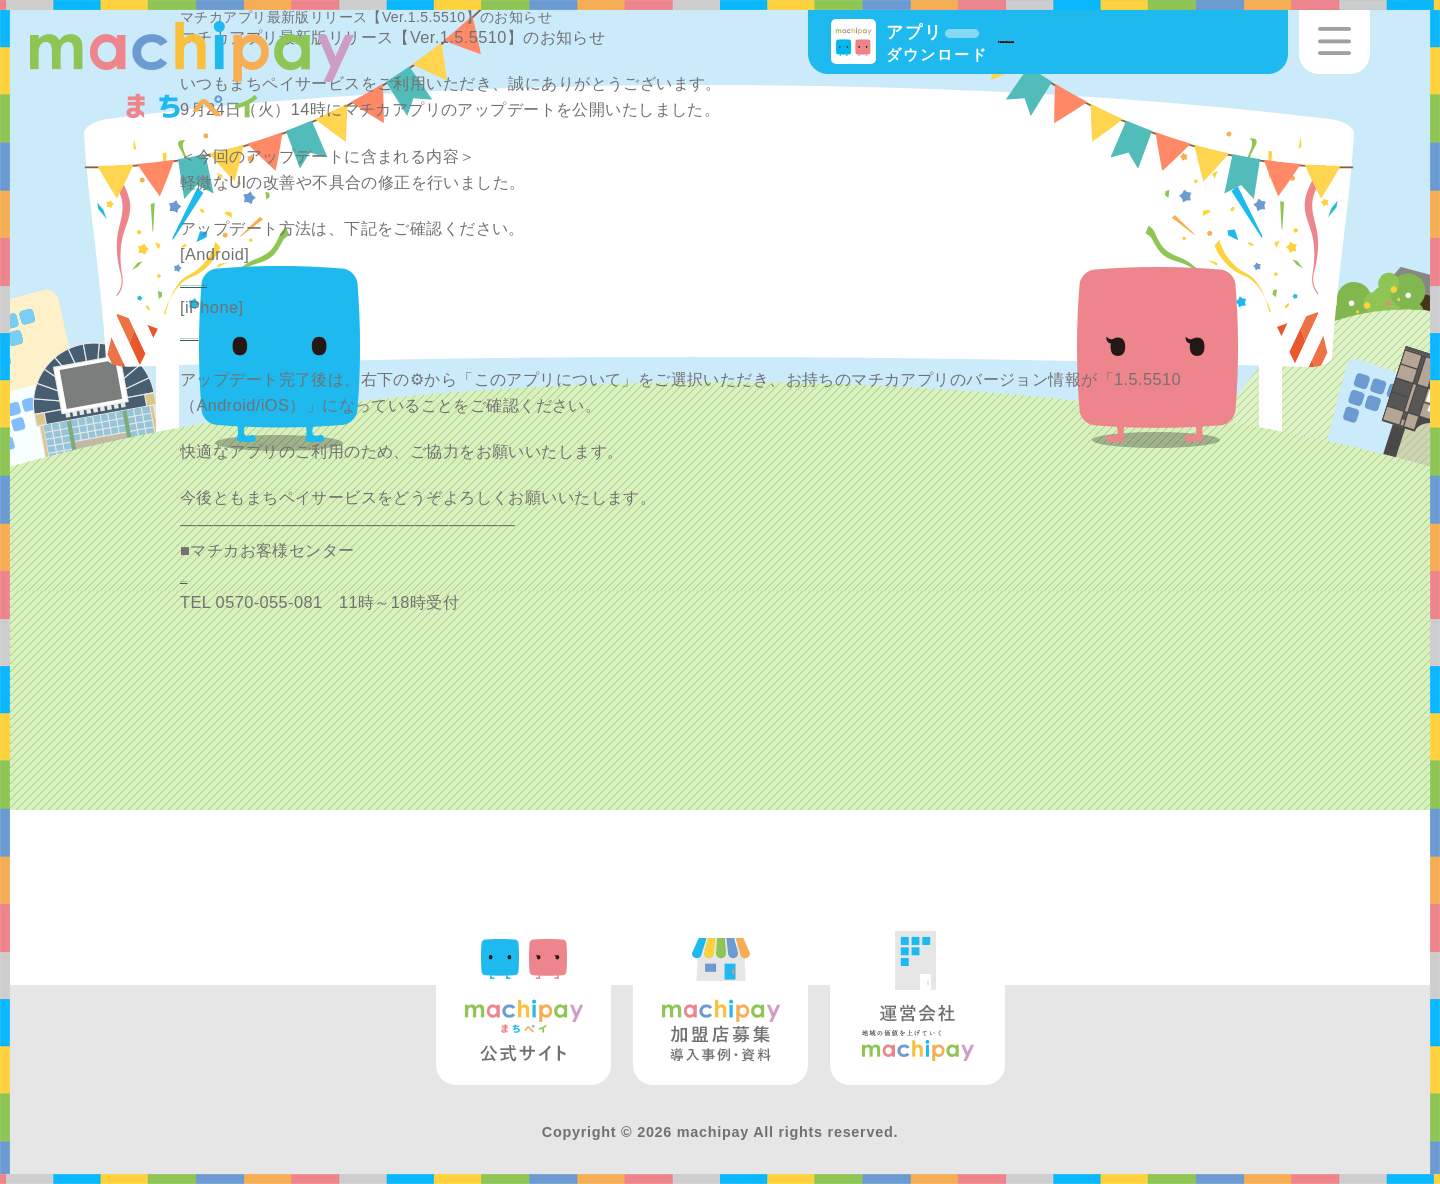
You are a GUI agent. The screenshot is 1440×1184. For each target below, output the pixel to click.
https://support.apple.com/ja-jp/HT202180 (338, 333)
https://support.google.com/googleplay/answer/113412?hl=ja (410, 280)
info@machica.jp (243, 576)
